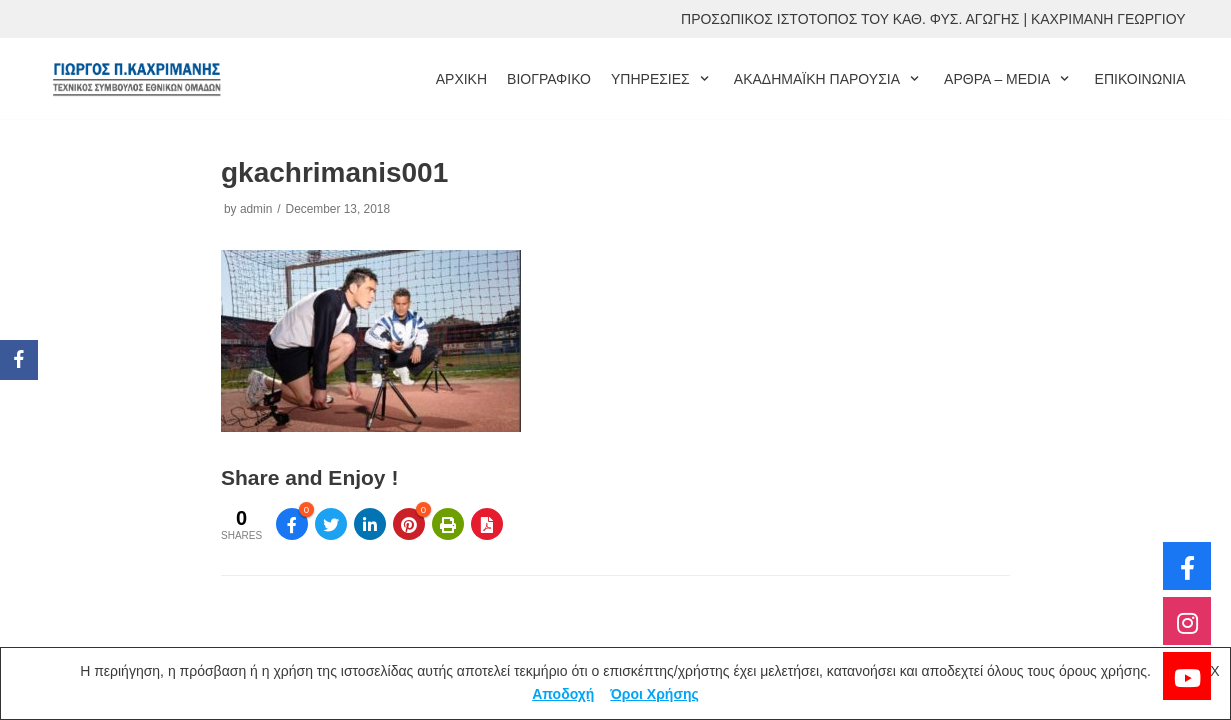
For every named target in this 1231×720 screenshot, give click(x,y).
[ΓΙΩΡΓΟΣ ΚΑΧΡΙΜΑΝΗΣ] (136, 78)
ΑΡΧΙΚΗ (461, 79)
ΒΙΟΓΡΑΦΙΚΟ (549, 79)
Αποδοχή (563, 694)
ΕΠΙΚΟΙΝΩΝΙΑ (1140, 79)
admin (256, 209)
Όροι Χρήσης (654, 694)
